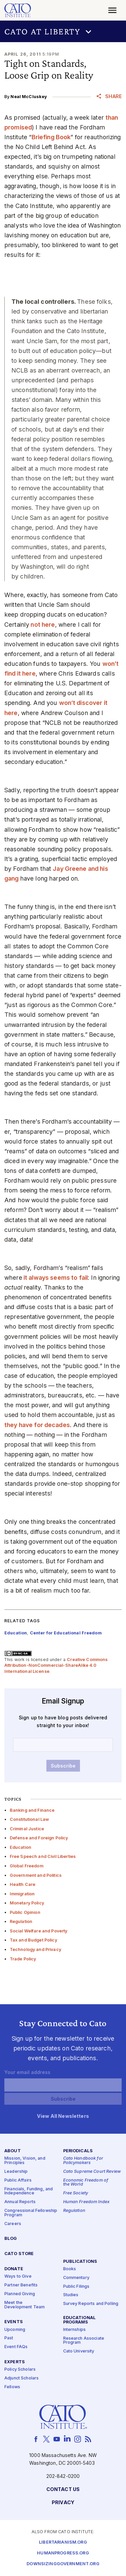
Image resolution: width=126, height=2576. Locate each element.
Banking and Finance (32, 1810)
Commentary (76, 2278)
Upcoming (14, 2330)
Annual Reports (20, 2202)
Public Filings (76, 2286)
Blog (10, 2239)
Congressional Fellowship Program (30, 2213)
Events (13, 2322)
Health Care (23, 1884)
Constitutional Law (29, 1819)
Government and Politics (35, 1875)
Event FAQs (16, 2347)
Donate (13, 2269)
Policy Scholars (20, 2369)
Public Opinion (25, 1912)
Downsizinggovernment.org (63, 2564)
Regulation (21, 1921)
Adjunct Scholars (21, 2378)
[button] (63, 31)
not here (42, 624)
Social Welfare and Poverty (39, 1930)
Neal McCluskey (28, 96)
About (12, 2151)
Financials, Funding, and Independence (28, 2191)
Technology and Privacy (35, 1949)
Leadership (16, 2171)
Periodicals (78, 2151)
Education (20, 1847)
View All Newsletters (63, 2116)
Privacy (63, 2502)
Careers (12, 2224)
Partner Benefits (21, 2285)
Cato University (78, 2351)
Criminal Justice (27, 1828)
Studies (71, 2295)
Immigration (22, 1893)
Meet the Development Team (24, 2305)
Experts (14, 2362)
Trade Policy (23, 1958)
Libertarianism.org (63, 2542)
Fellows (12, 2387)
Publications (80, 2261)
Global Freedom (26, 1865)
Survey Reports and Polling (91, 2304)
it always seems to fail (55, 1277)
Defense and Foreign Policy (39, 1837)
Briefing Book (51, 137)
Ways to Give (18, 2276)
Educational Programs (79, 2320)
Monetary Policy (27, 1902)
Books (69, 2269)
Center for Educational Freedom (66, 1632)
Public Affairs (18, 2180)
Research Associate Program (83, 2340)
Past (8, 2338)
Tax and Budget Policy (33, 1940)
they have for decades (37, 1424)
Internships (74, 2330)
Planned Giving (19, 2294)
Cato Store (19, 2254)
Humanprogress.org (63, 2553)
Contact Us (63, 2489)
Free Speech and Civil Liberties (43, 1856)
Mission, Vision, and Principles (24, 2160)
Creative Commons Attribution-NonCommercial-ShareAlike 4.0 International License (56, 1665)
